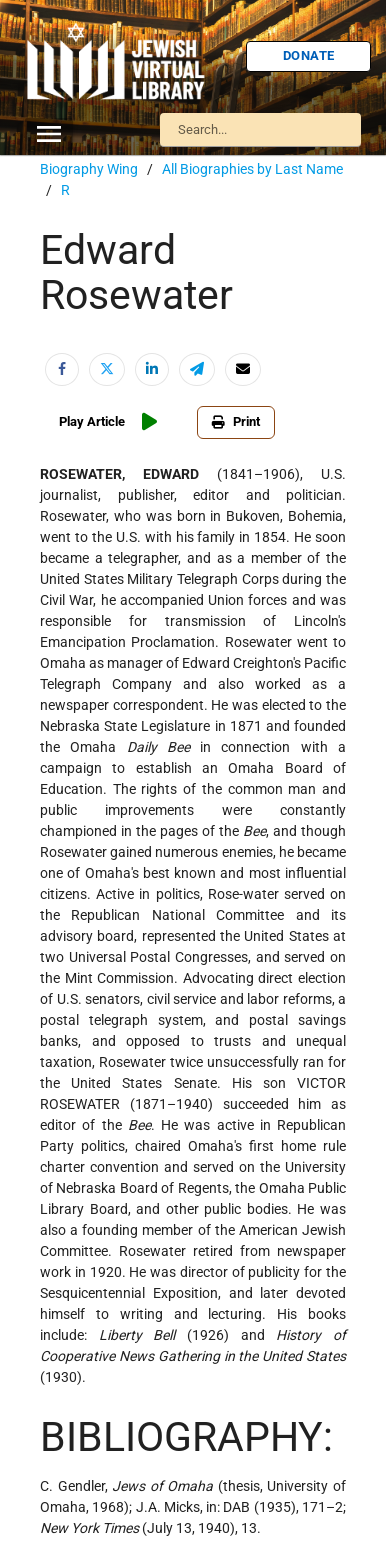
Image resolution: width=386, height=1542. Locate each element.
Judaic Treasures (86, 362)
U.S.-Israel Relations (94, 582)
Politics (60, 456)
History (60, 267)
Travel (57, 551)
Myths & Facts (80, 425)
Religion (62, 488)
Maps (55, 393)
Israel (55, 299)
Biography (68, 236)
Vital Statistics (80, 614)
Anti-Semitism (79, 204)
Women (60, 645)
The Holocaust (80, 519)
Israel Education (84, 330)
